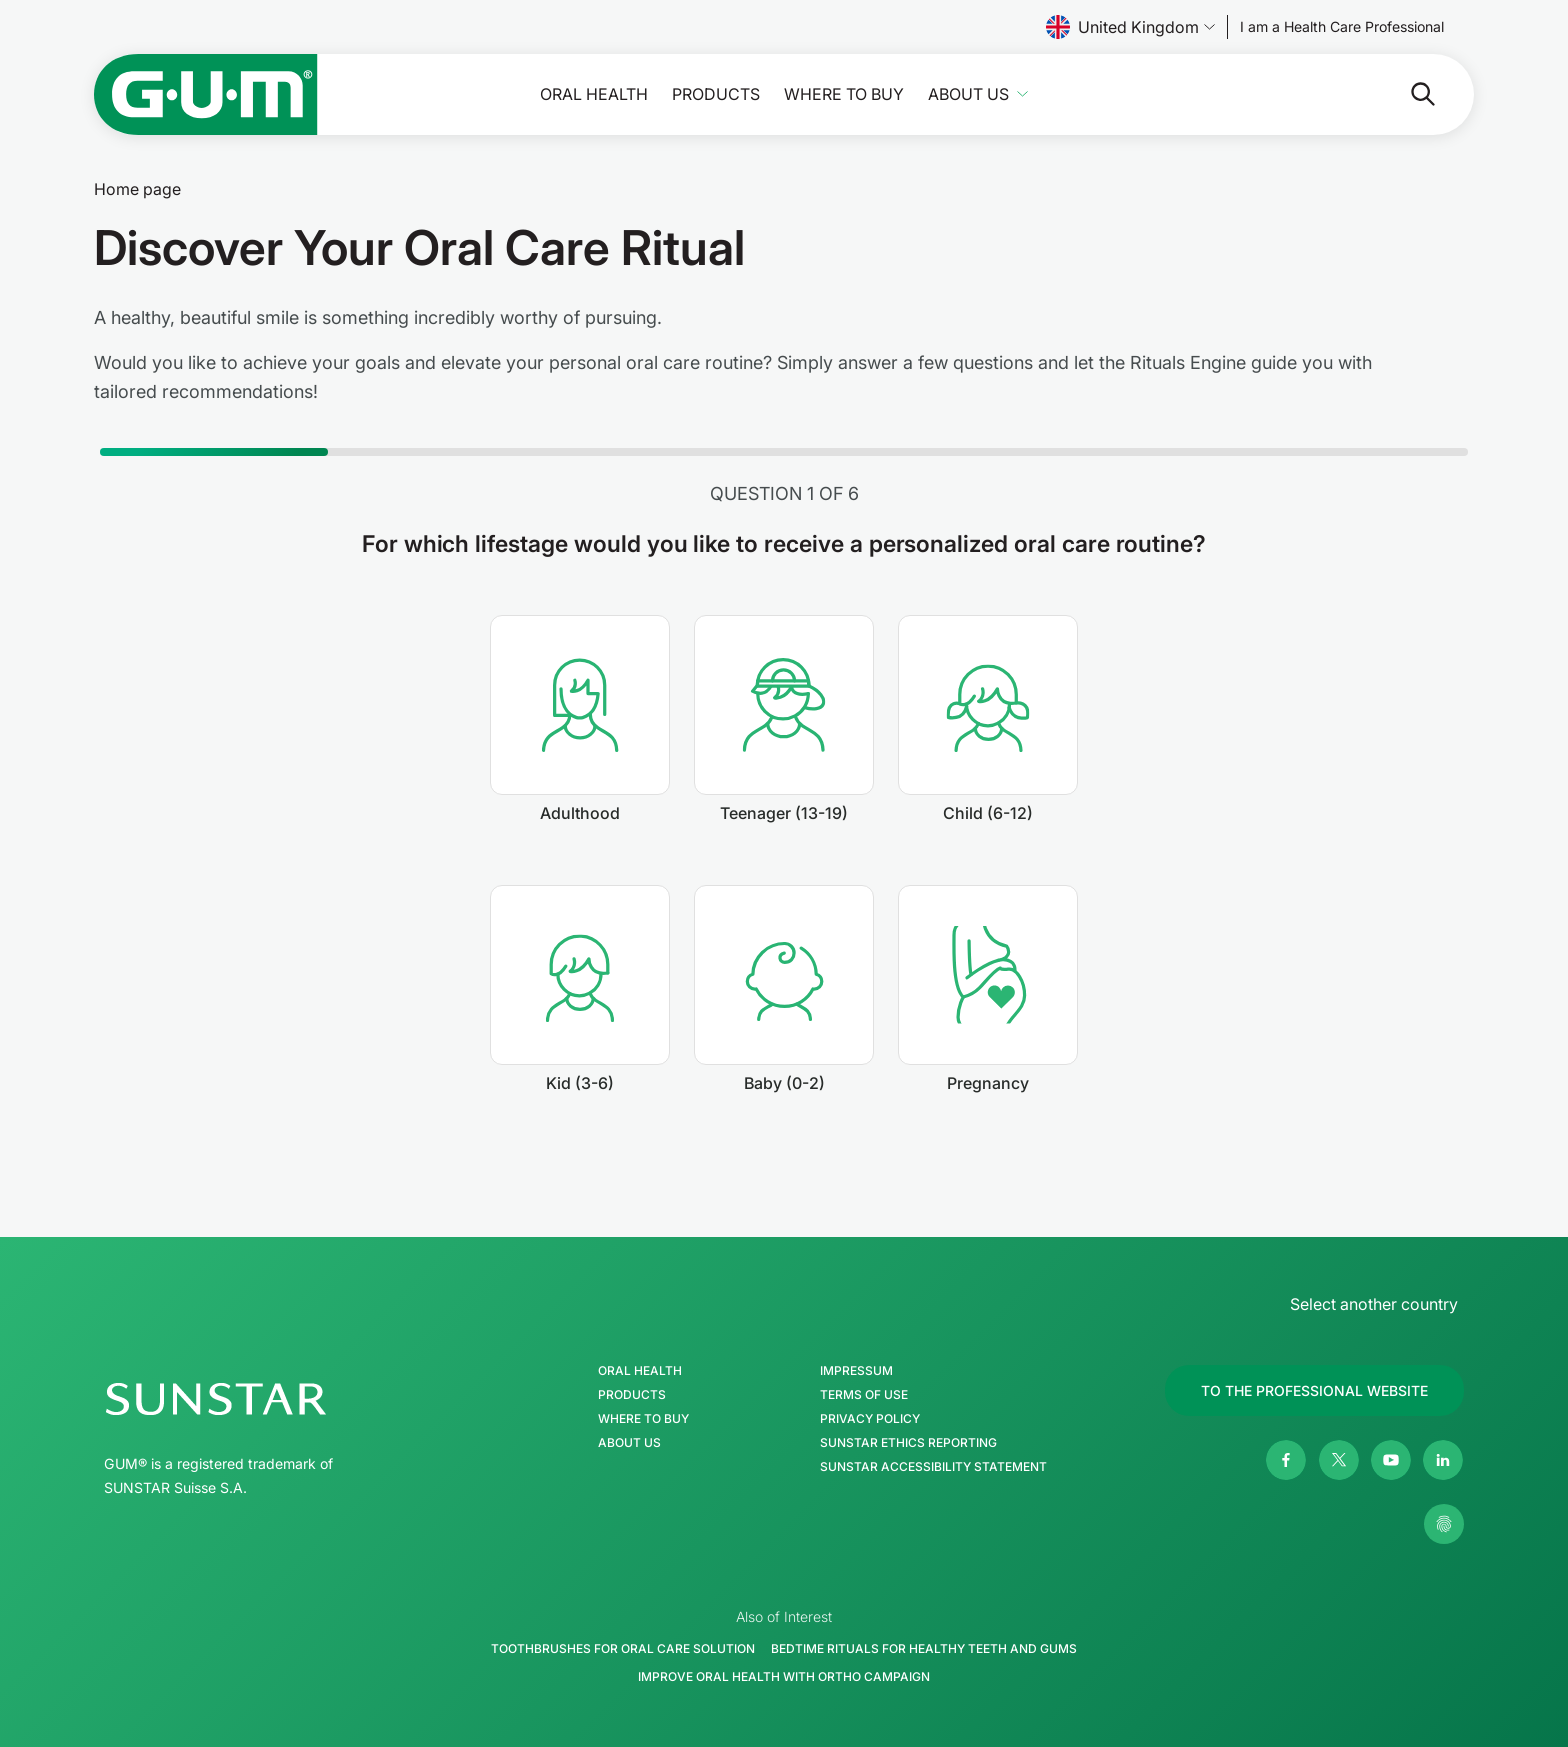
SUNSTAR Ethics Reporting (908, 1443)
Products (716, 94)
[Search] (1343, 94)
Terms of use (864, 1395)
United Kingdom (1130, 27)
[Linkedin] (1443, 1460)
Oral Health (594, 94)
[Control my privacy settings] (1444, 1524)
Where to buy (844, 94)
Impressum (856, 1371)
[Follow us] (1342, 27)
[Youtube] (1391, 1460)
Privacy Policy (870, 1419)
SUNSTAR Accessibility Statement (933, 1467)
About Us (968, 94)
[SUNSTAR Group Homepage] (276, 1399)
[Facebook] (1286, 1460)
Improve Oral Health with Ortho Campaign (784, 1676)
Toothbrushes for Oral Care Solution (623, 1648)
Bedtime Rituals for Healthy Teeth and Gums (924, 1648)
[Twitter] (1339, 1460)
